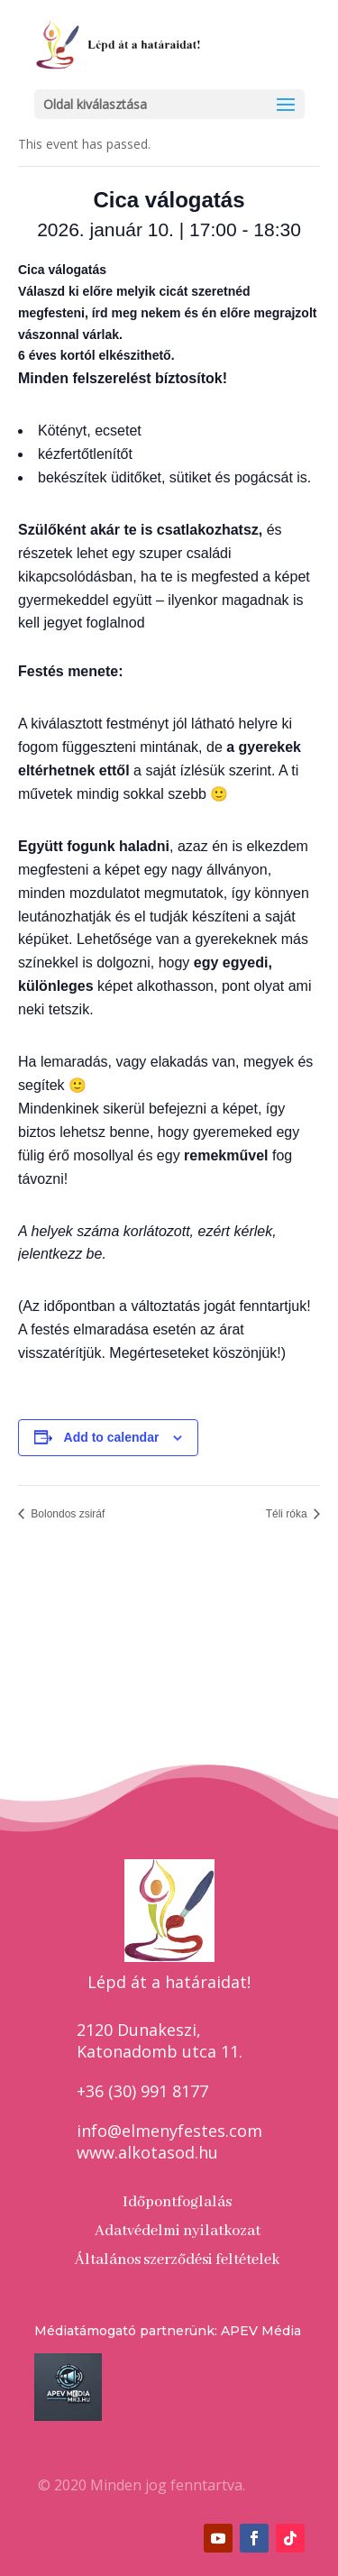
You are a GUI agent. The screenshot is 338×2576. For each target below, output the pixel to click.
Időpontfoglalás (177, 2202)
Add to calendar (112, 1437)
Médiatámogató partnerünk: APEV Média (167, 2331)
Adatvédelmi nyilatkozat (177, 2231)
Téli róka (288, 1514)
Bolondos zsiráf (66, 1514)
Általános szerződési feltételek (177, 2260)
